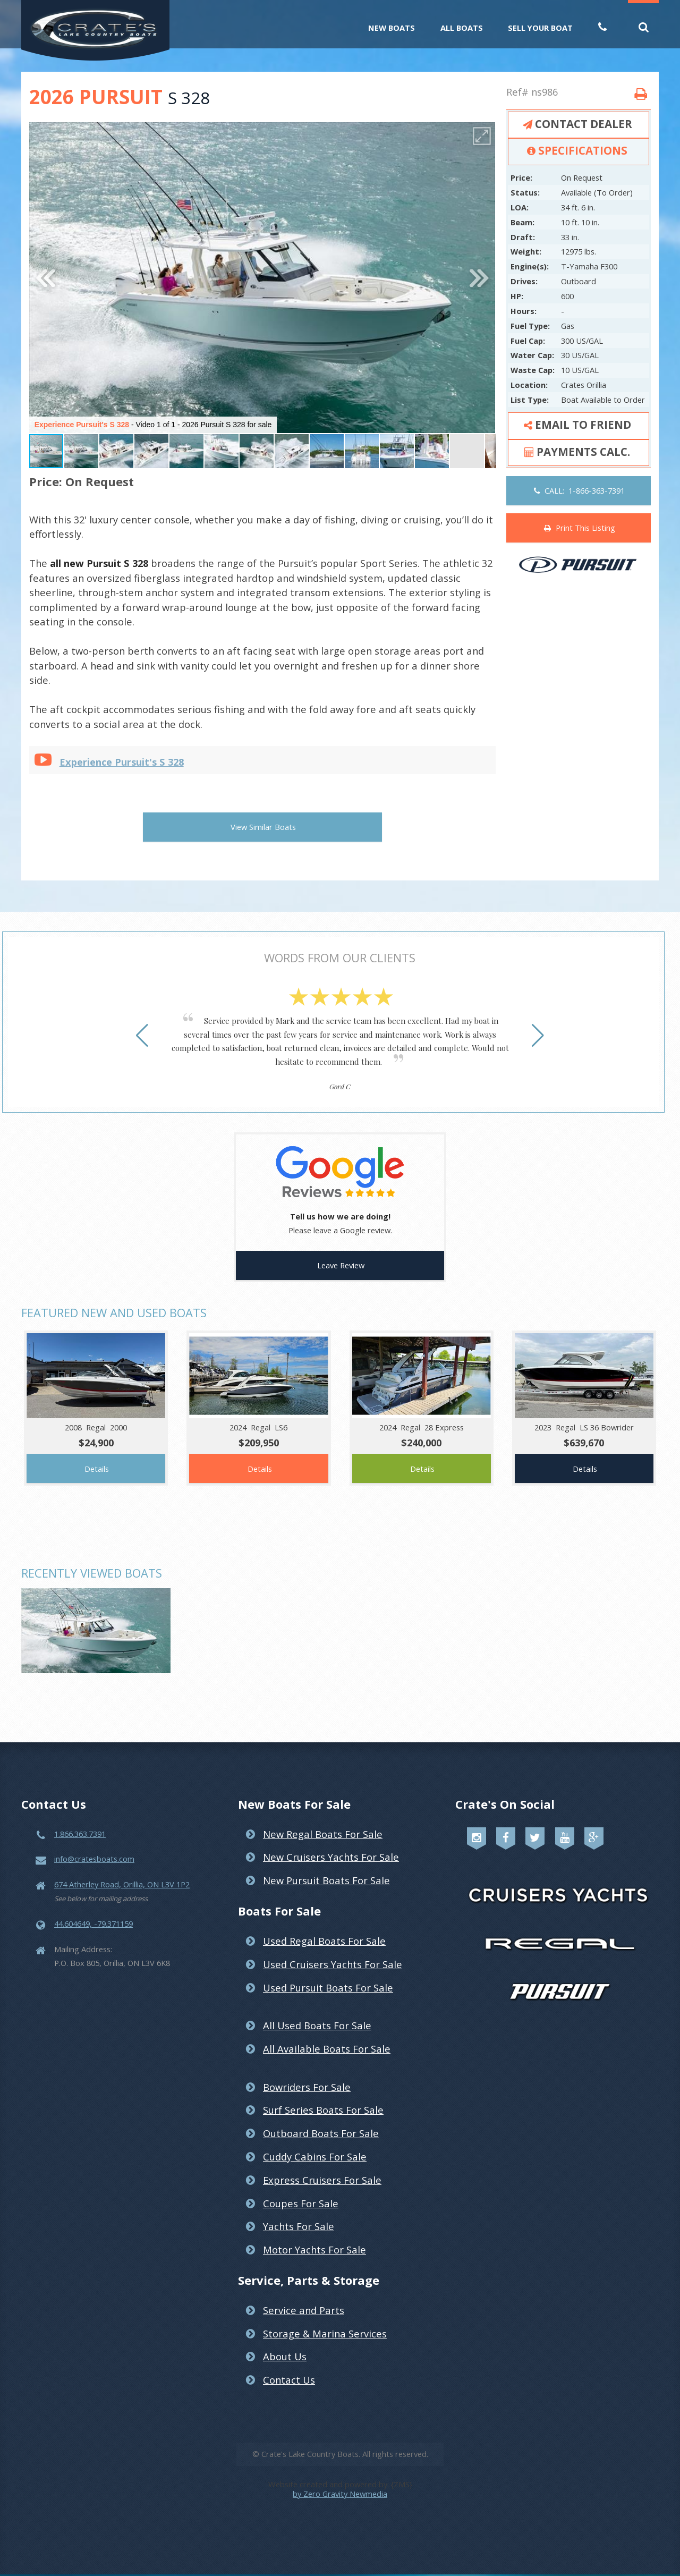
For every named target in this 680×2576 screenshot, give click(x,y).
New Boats (391, 27)
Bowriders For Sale (307, 2073)
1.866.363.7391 (80, 1820)
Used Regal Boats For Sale (324, 1927)
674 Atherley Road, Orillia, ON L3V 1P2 (122, 1870)
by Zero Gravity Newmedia (340, 2480)
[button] (482, 136)
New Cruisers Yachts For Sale (331, 1843)
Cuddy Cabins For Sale (315, 2142)
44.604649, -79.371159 (93, 1909)
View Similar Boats (263, 826)
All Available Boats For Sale (326, 2034)
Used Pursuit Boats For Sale (328, 1973)
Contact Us (289, 2365)
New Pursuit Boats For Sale (326, 1866)
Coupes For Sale (300, 2189)
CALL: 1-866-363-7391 (579, 490)
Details (96, 1455)
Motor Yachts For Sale (314, 2235)
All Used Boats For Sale (317, 2011)
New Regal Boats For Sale (322, 1820)
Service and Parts (303, 2296)
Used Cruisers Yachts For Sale (332, 1950)
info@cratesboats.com (94, 1845)
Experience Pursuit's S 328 (122, 761)
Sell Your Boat (540, 27)
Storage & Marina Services (325, 2319)
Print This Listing (579, 527)
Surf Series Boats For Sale (323, 2096)
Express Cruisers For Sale (322, 2166)
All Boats (461, 27)
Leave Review (340, 1251)
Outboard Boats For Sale (321, 2119)
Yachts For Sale (298, 2212)
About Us (285, 2342)
